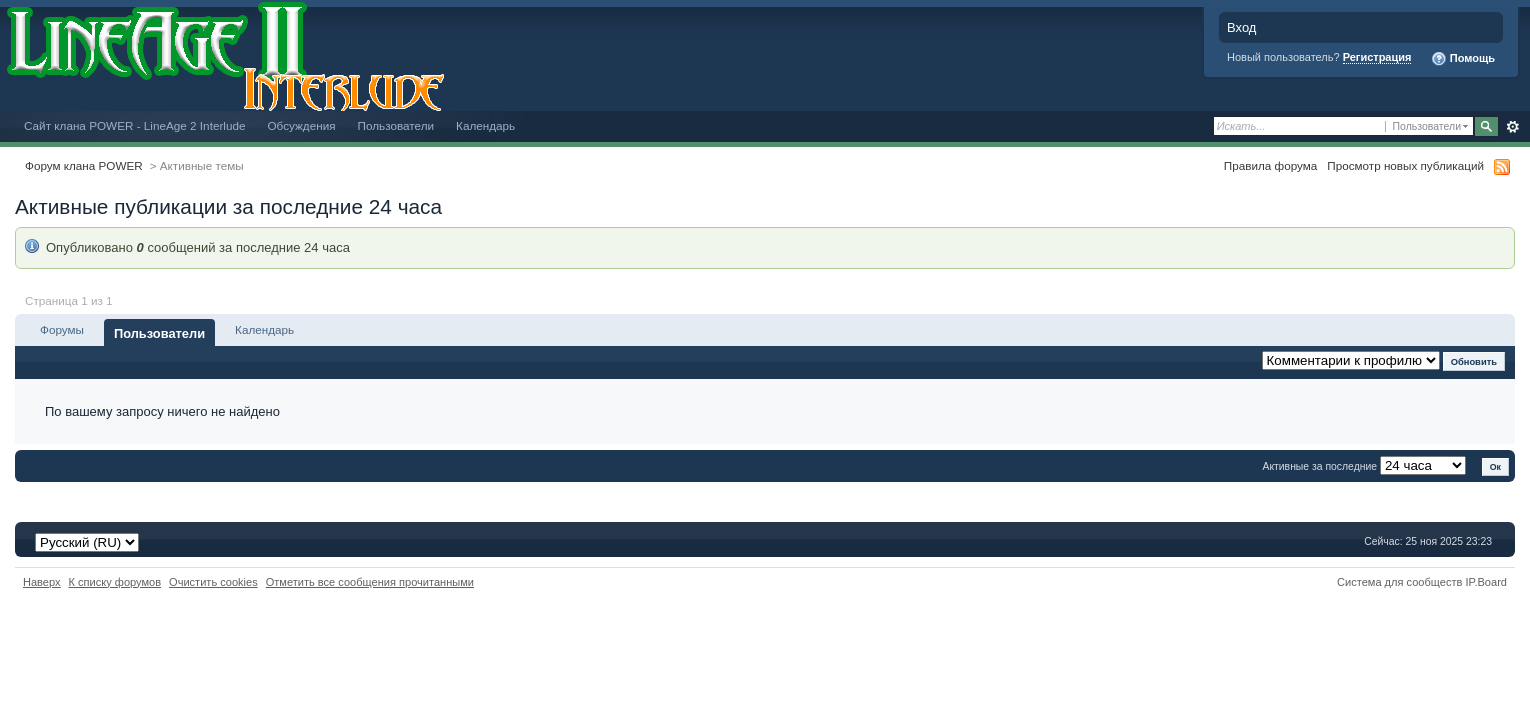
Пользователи (396, 125)
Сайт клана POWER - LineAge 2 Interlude (134, 125)
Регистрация (1377, 57)
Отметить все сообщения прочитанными (370, 582)
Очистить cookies (213, 582)
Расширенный (1512, 127)
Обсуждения (301, 125)
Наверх (42, 582)
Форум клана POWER (84, 165)
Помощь (1463, 59)
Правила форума (1270, 165)
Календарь (485, 125)
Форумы (62, 329)
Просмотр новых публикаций (1405, 165)
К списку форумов (115, 582)
